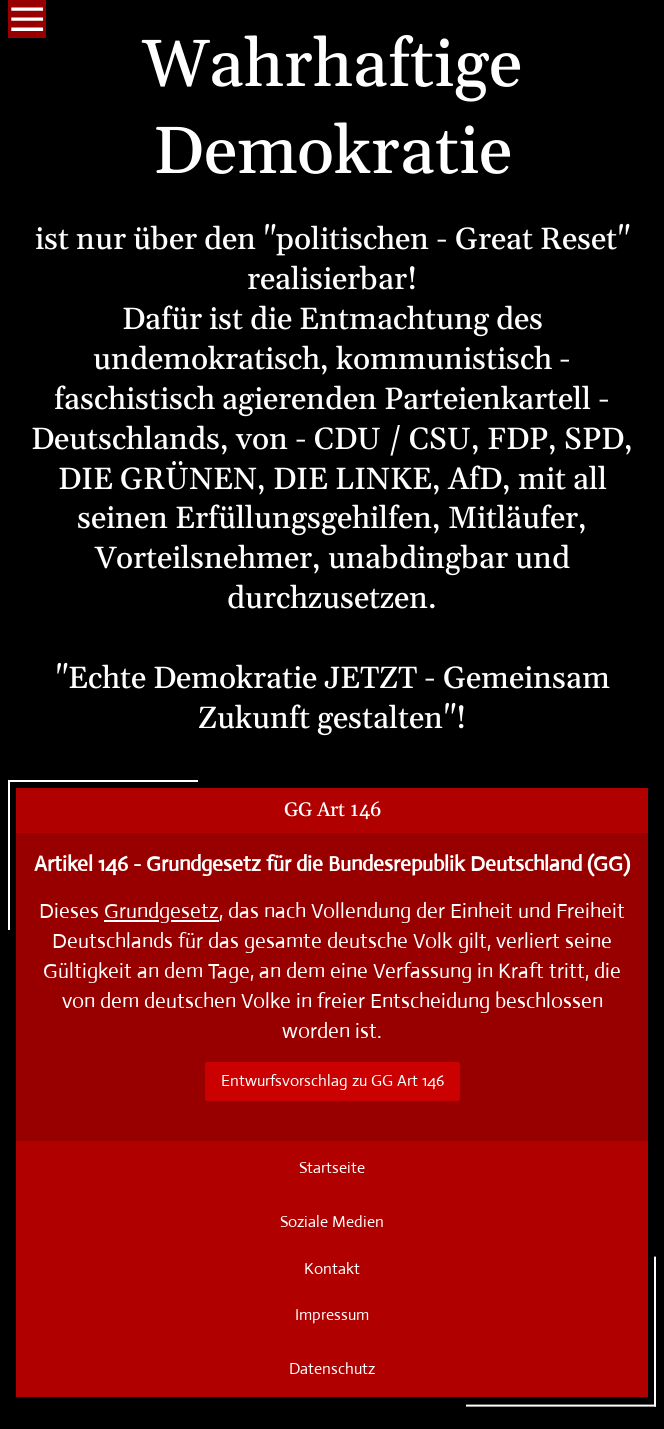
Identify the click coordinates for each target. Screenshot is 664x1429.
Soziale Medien (332, 1221)
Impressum (332, 1314)
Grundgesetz (161, 911)
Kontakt (332, 1268)
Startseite (332, 1167)
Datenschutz (332, 1368)
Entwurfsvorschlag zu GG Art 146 (332, 1080)
